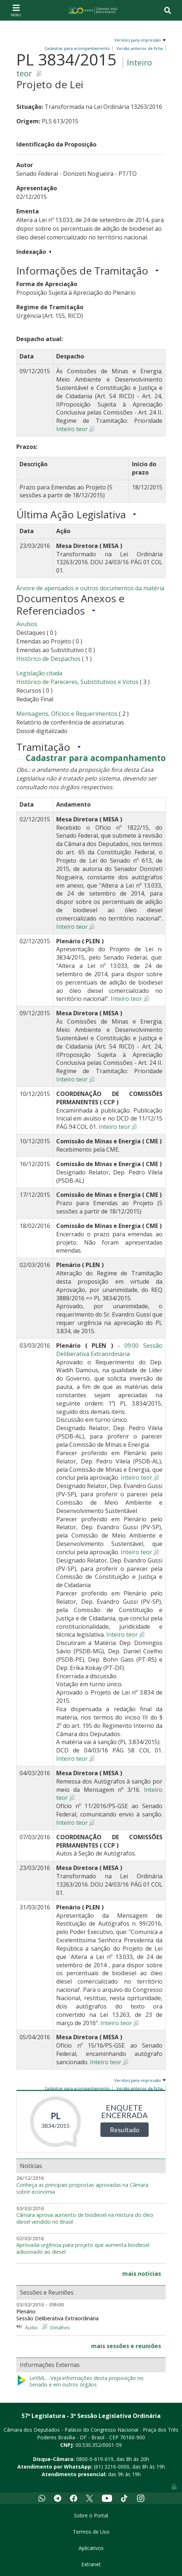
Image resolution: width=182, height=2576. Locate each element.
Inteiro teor (72, 429)
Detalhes (60, 2327)
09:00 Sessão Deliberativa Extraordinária (109, 1350)
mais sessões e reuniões (126, 2346)
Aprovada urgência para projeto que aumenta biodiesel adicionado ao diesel (82, 2248)
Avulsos (26, 624)
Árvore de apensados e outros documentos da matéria (90, 588)
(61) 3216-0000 (111, 2466)
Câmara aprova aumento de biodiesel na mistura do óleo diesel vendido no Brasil (84, 2218)
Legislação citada (39, 673)
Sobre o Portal (91, 2515)
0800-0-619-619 (94, 2459)
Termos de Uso (91, 2531)
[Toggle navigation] (16, 10)
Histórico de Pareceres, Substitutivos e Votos (77, 682)
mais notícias (141, 2274)
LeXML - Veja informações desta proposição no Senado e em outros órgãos (80, 2381)
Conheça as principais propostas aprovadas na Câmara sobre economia (82, 2188)
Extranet (91, 2564)
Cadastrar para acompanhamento (96, 758)
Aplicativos (91, 2548)
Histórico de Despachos (48, 659)
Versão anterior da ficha (139, 48)
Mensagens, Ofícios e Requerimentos (66, 714)
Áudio (31, 2327)
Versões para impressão (136, 40)
